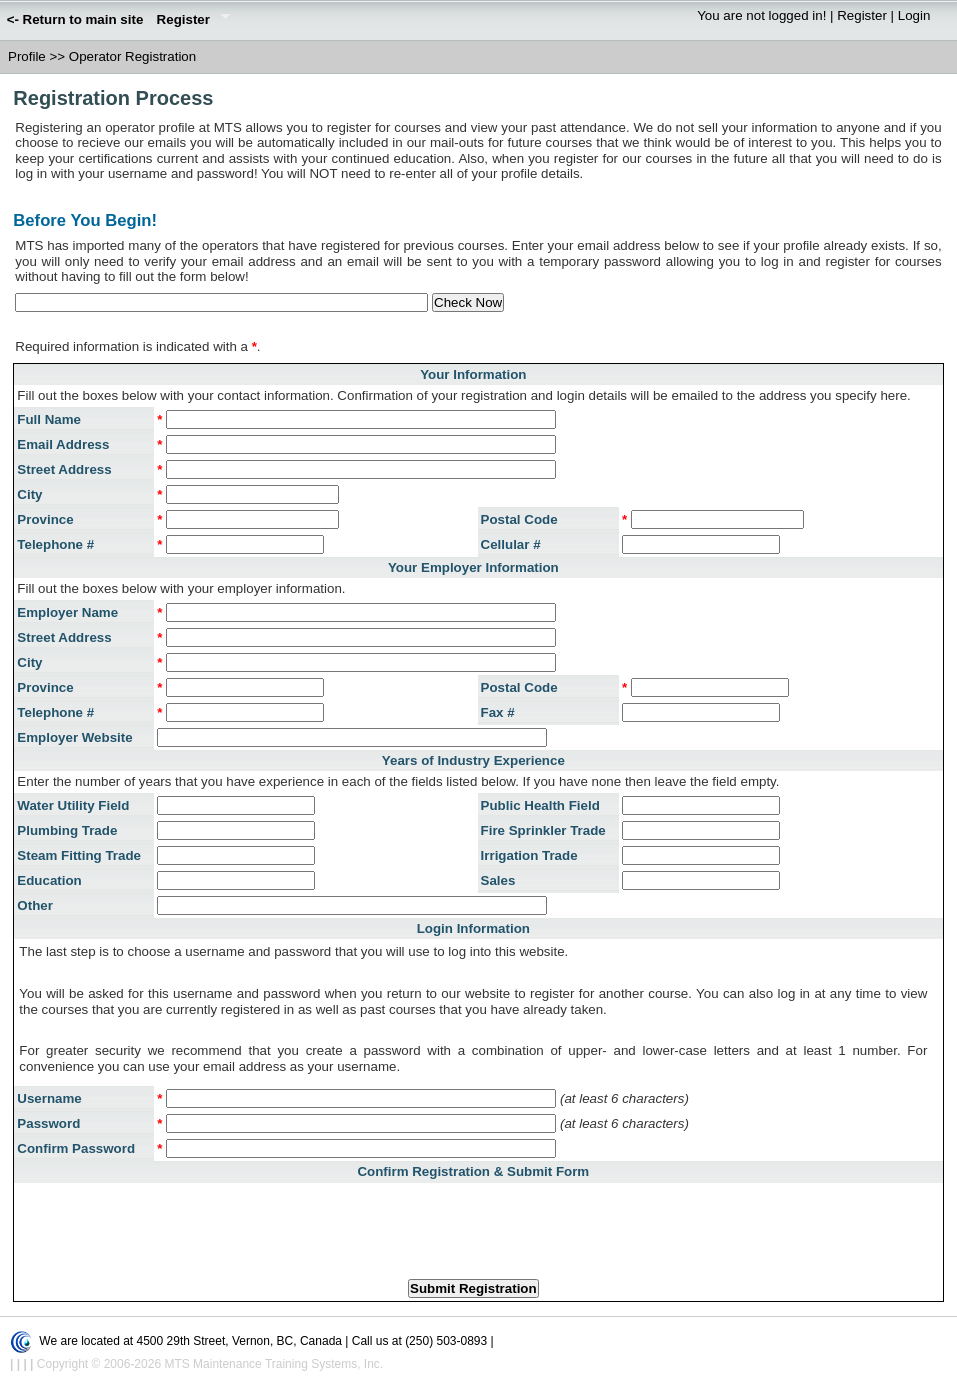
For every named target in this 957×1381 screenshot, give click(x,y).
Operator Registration (132, 56)
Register (190, 21)
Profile (27, 56)
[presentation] (473, 1225)
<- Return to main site (75, 19)
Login (914, 15)
